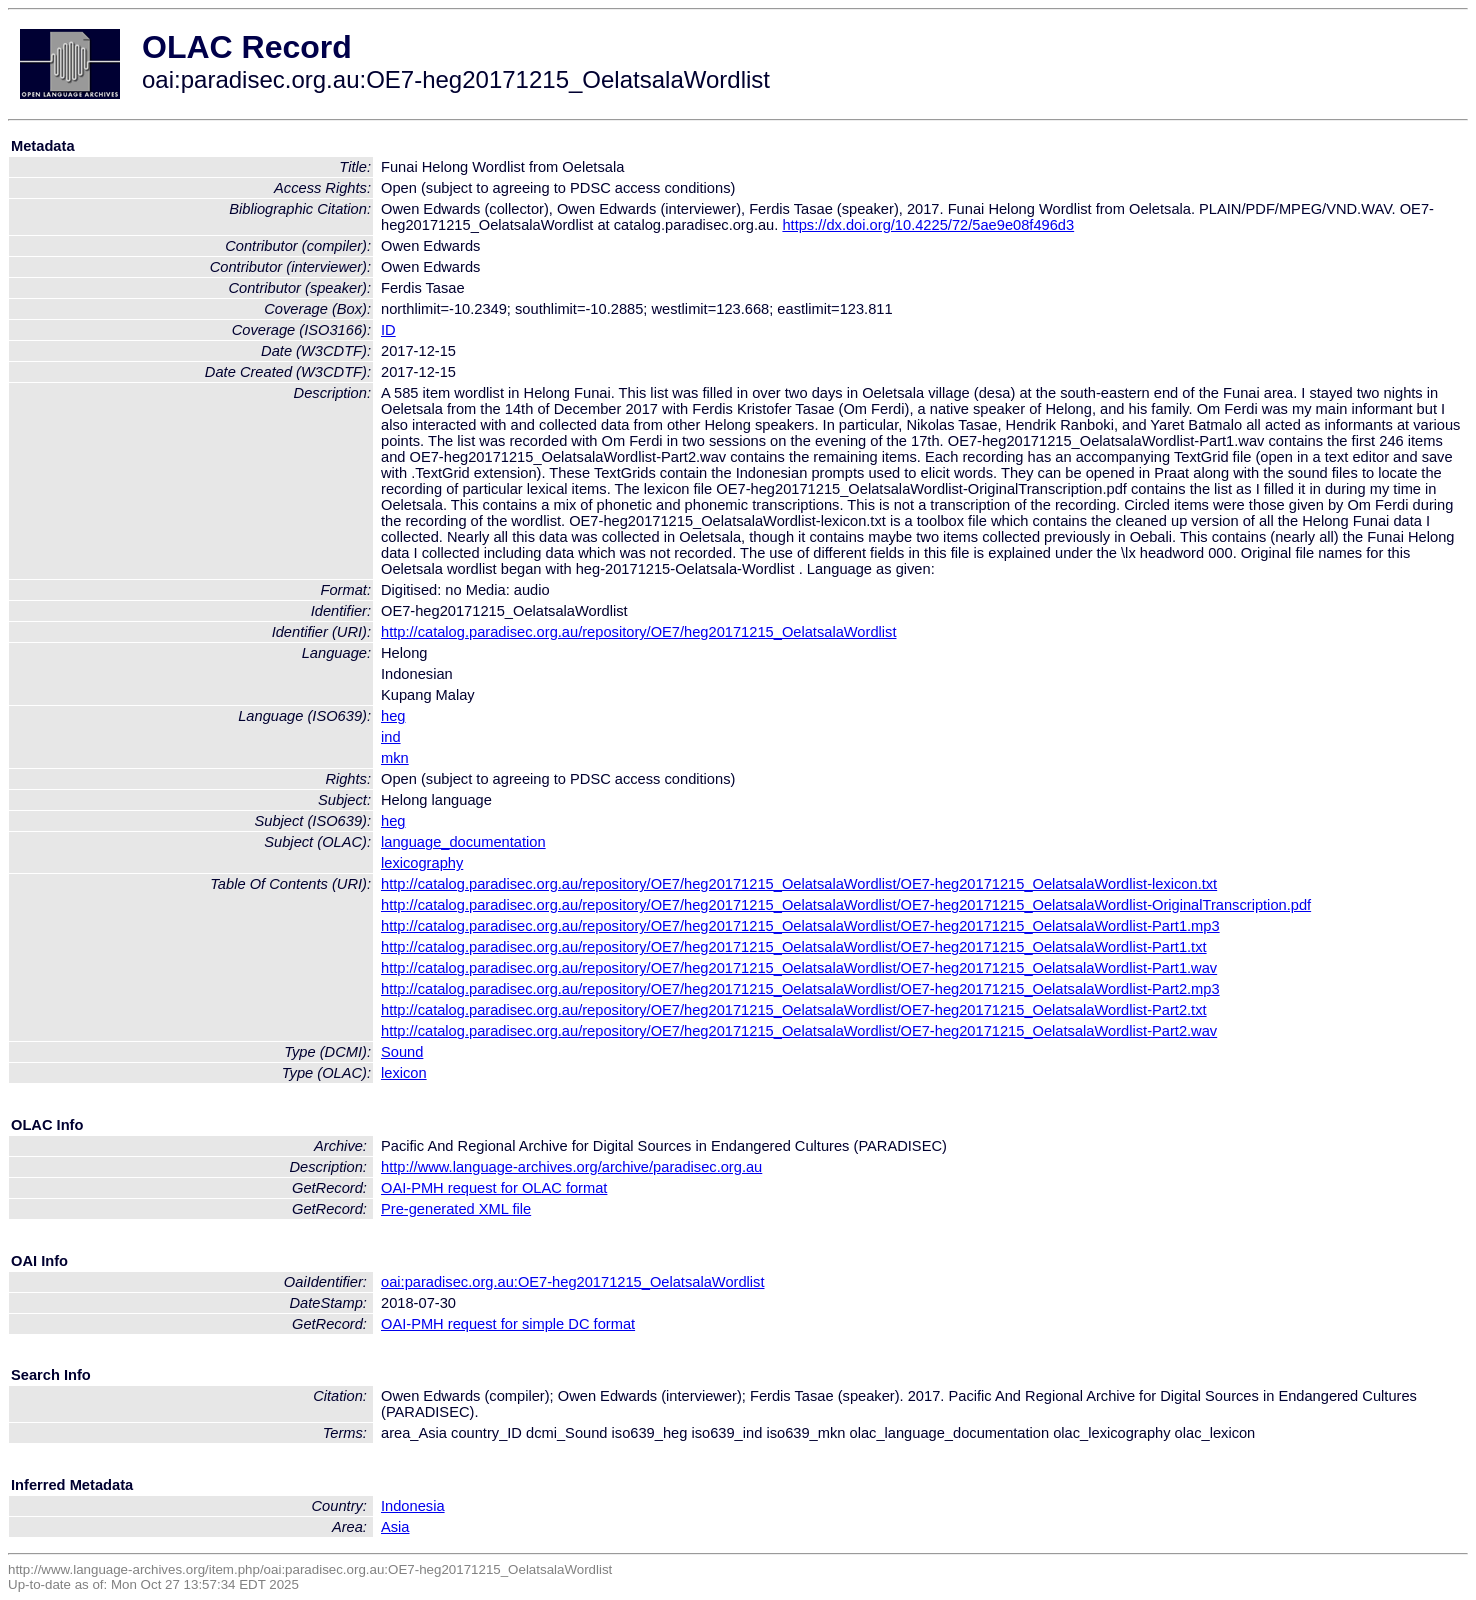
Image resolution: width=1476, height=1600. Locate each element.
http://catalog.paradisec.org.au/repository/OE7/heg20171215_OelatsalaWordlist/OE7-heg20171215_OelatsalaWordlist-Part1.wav (799, 968)
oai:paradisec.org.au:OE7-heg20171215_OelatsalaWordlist (572, 1282)
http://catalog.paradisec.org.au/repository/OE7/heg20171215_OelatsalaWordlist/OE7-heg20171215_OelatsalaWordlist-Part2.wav (799, 1031)
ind (391, 737)
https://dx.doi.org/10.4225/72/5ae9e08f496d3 (928, 225)
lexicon (404, 1073)
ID (388, 330)
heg (393, 716)
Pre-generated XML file (456, 1209)
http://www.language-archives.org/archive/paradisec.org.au (571, 1167)
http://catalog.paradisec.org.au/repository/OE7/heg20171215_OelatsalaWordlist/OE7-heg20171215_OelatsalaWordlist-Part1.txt (794, 947)
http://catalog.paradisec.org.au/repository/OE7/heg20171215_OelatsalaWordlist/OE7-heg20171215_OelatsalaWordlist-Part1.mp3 (800, 926)
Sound (402, 1052)
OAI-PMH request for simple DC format (508, 1324)
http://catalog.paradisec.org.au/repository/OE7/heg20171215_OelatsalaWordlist (638, 632)
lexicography (422, 863)
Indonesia (413, 1506)
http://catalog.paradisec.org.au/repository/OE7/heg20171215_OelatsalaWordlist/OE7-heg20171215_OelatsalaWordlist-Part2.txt (794, 1010)
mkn (395, 758)
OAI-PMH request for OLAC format (494, 1188)
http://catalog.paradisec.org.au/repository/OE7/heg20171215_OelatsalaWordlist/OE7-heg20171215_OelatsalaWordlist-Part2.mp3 (800, 989)
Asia (395, 1527)
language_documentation (463, 842)
